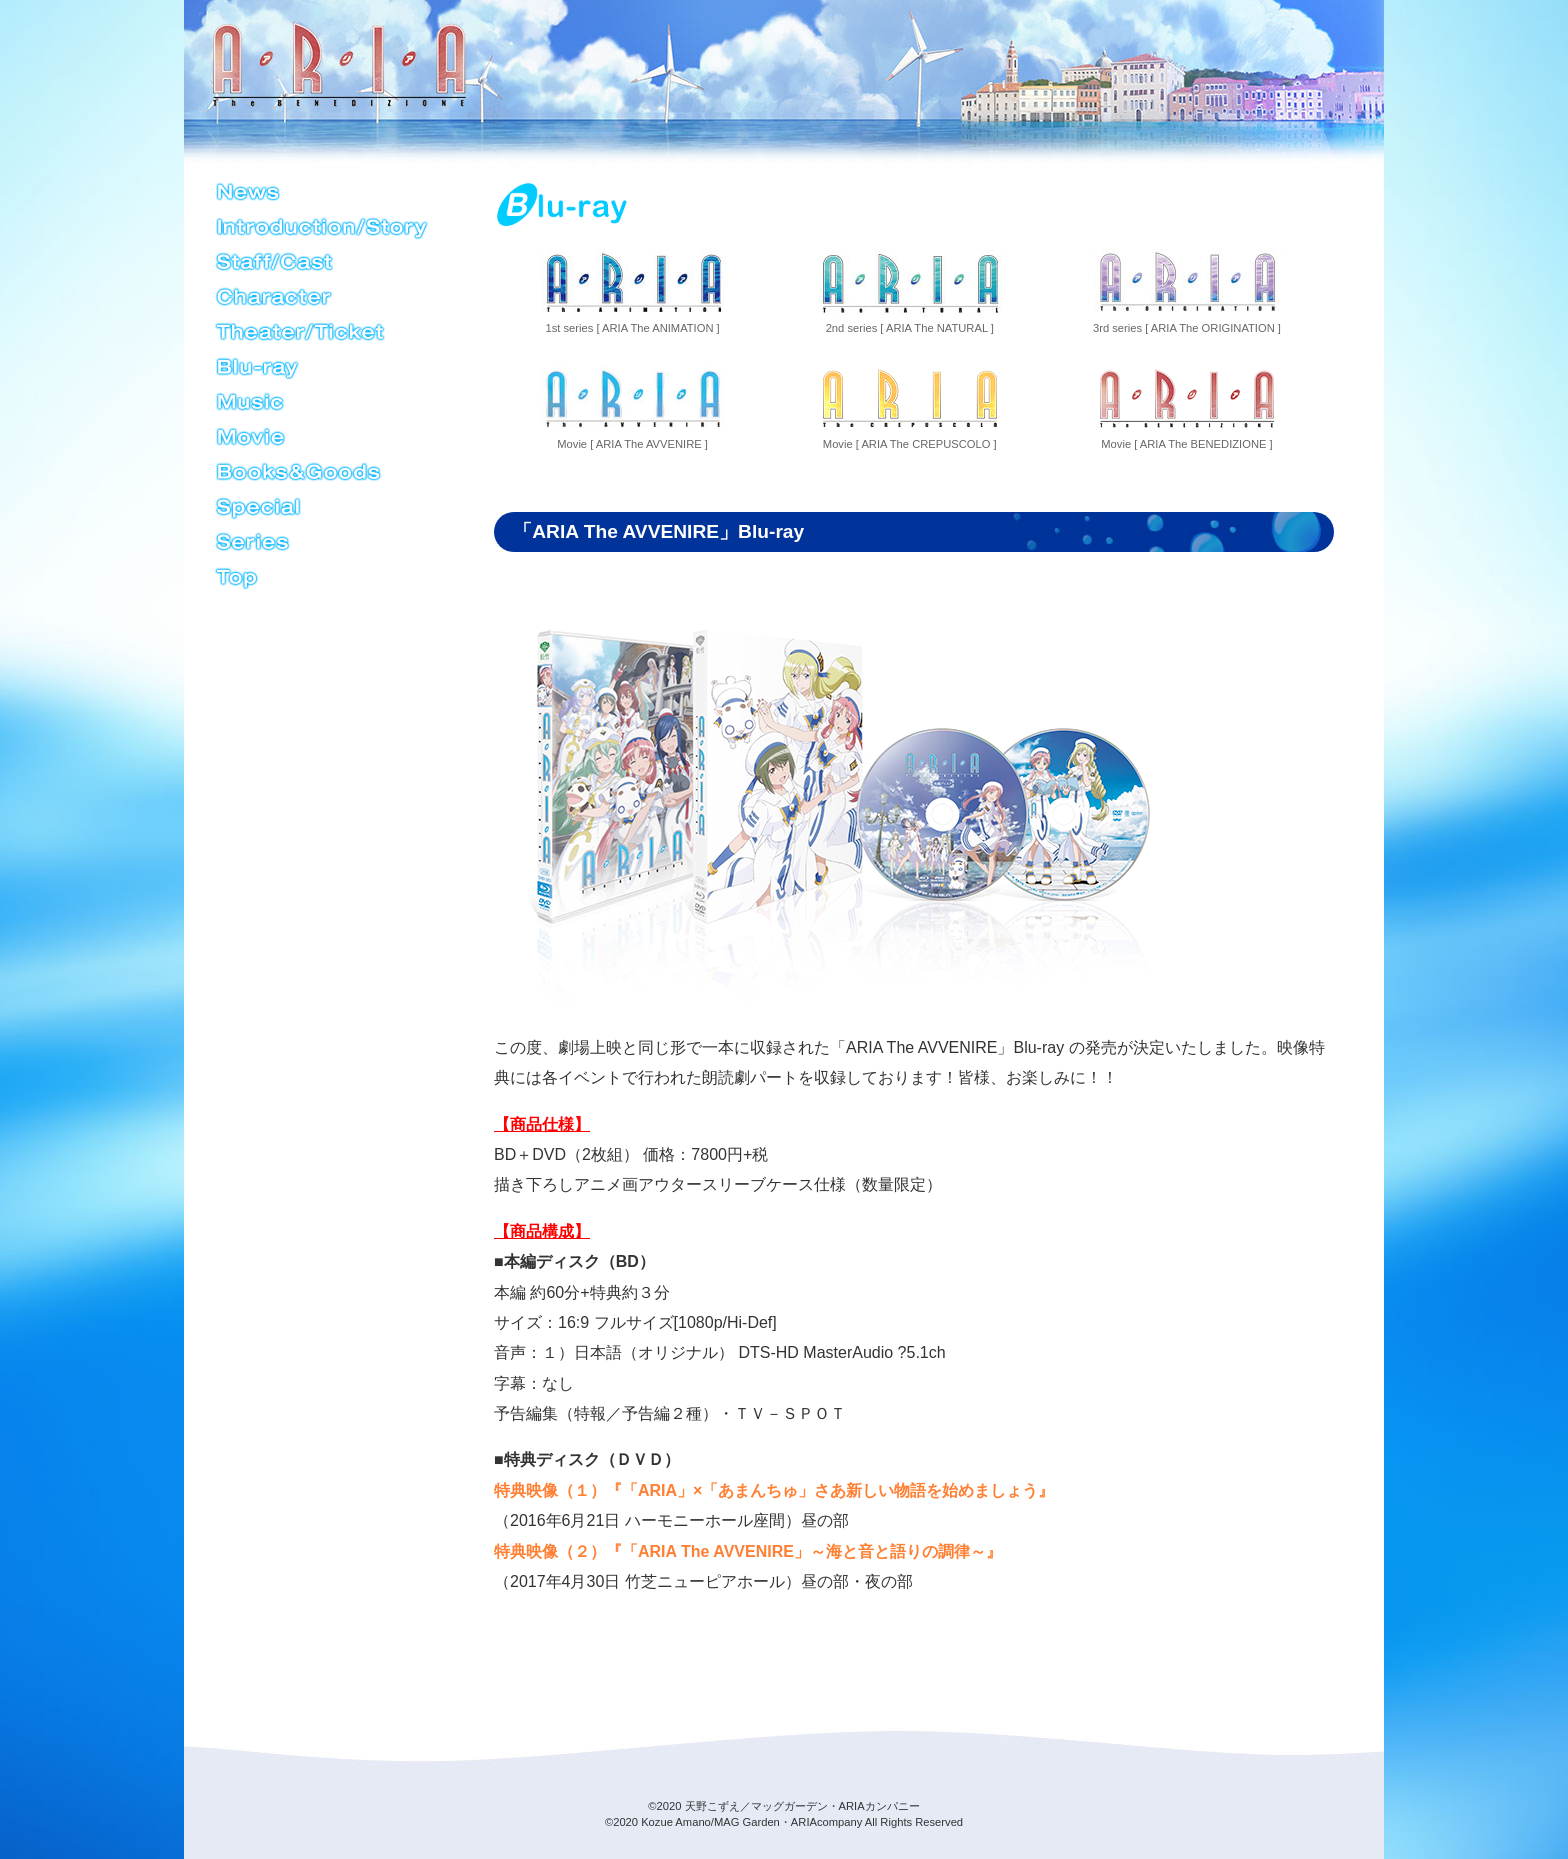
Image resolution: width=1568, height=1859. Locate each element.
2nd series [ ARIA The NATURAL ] (909, 291)
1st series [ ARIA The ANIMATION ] (632, 291)
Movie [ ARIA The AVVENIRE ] (632, 407)
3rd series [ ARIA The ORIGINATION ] (1186, 291)
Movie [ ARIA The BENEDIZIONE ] (1186, 407)
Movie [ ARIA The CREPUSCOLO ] (909, 407)
